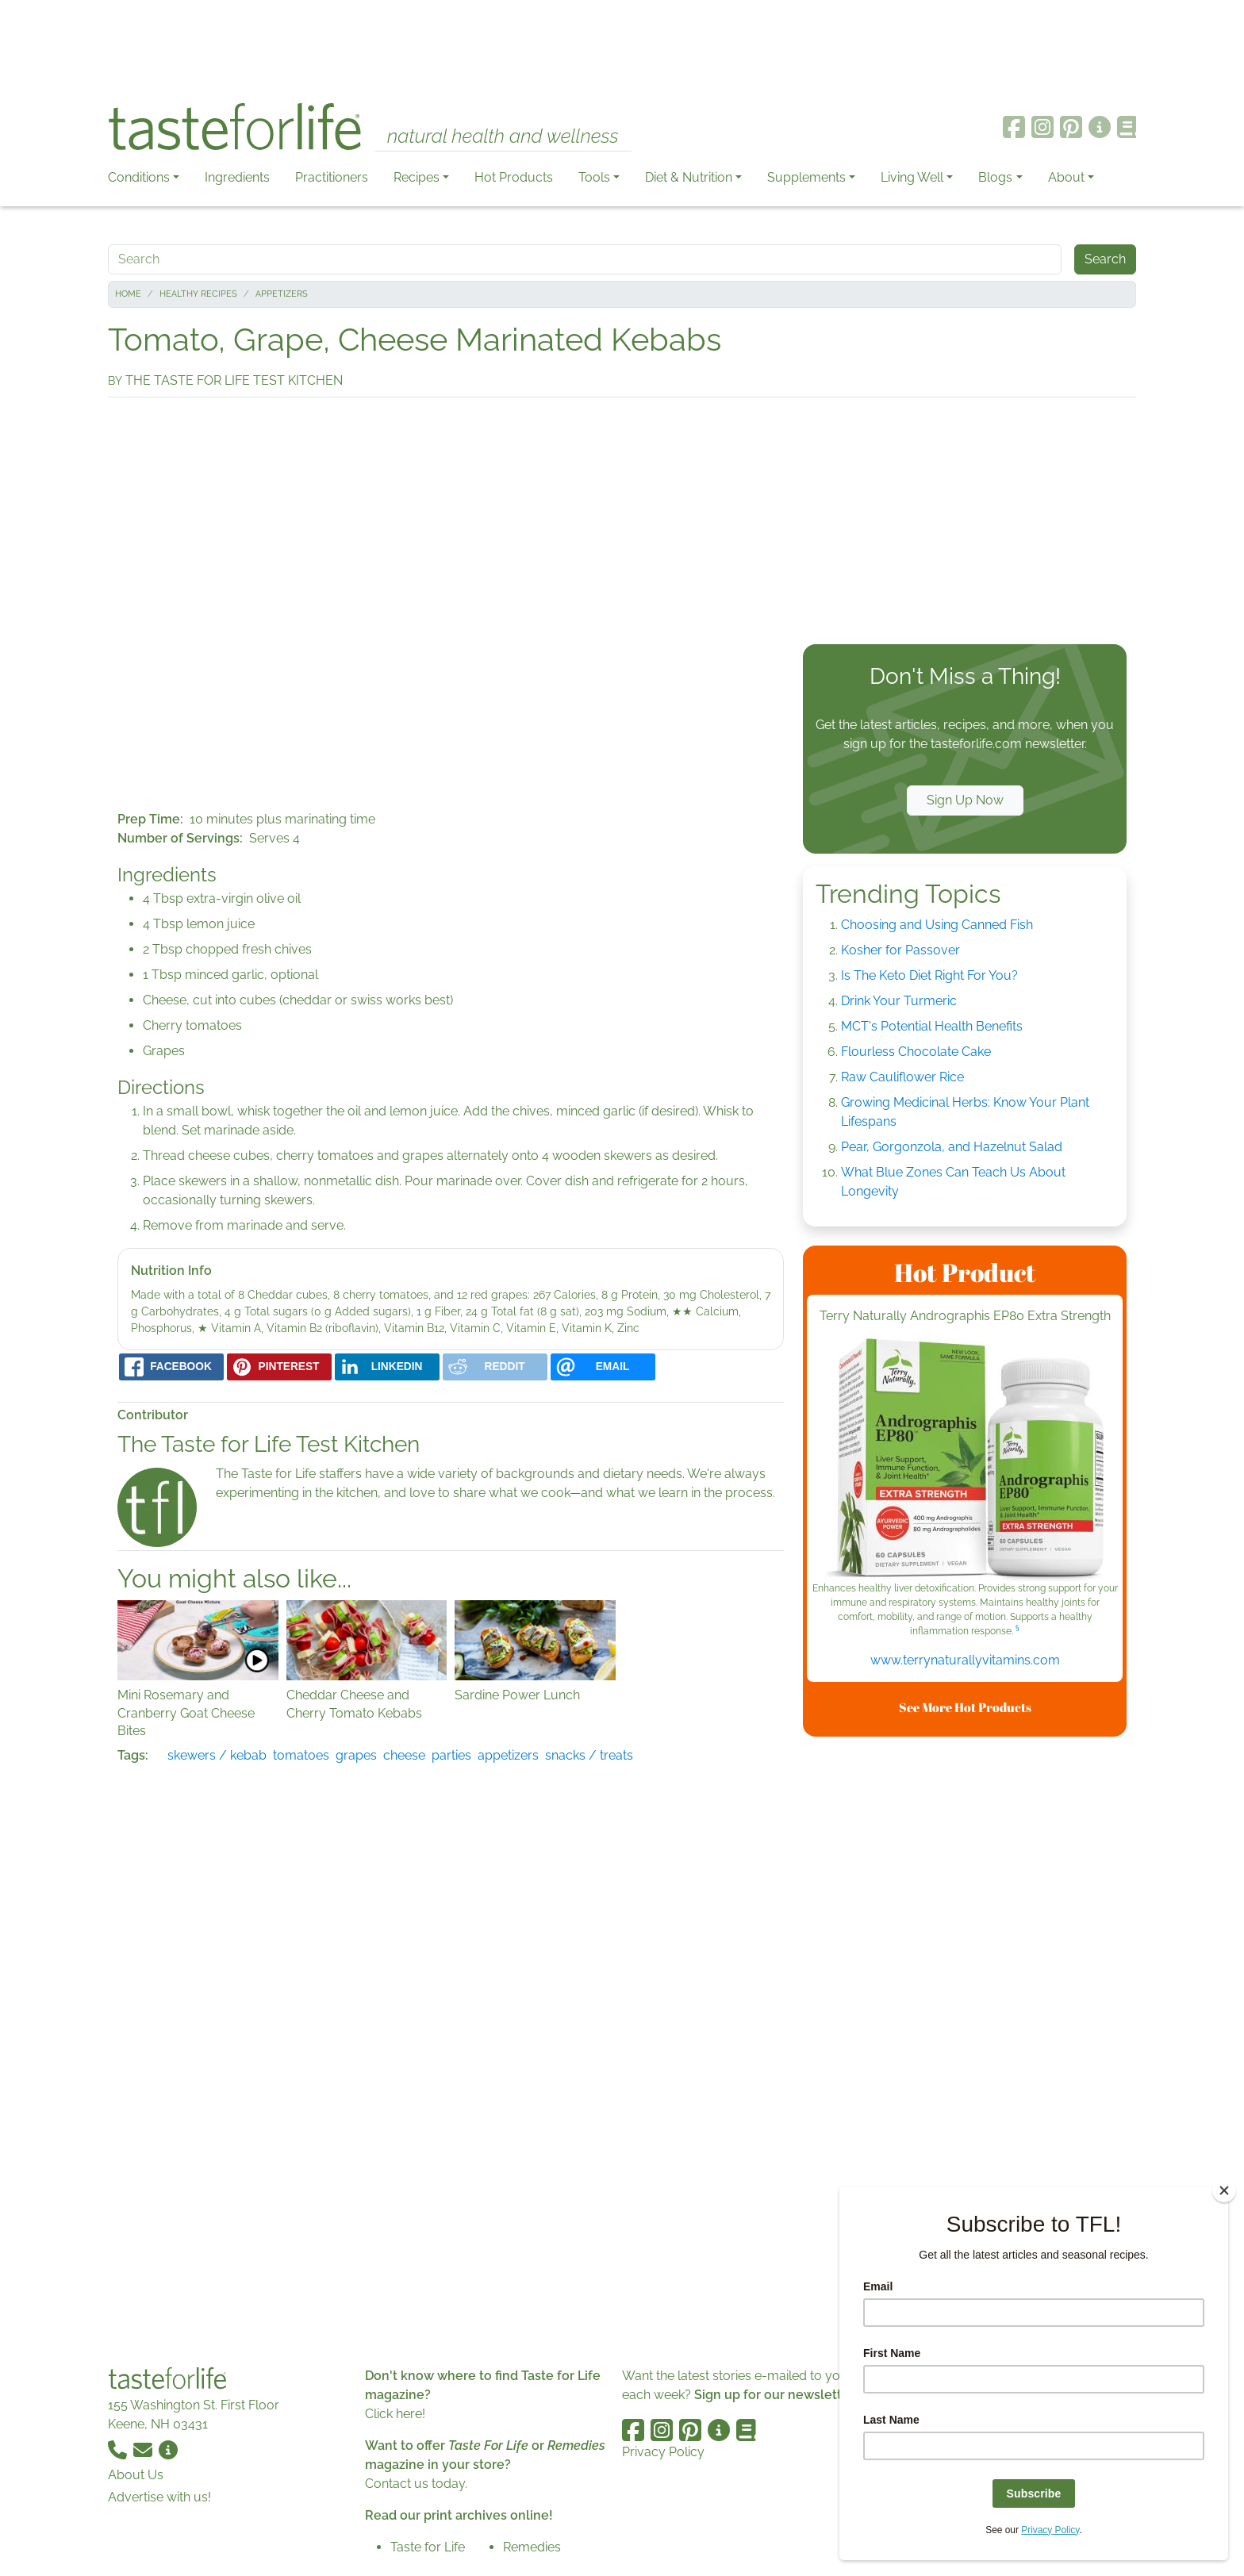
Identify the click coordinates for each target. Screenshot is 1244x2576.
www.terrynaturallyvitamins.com (965, 1660)
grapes (356, 1755)
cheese (404, 1755)
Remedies (532, 2547)
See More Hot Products (965, 1707)
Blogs (995, 177)
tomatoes (301, 1755)
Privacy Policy (663, 2451)
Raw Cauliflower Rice (902, 1077)
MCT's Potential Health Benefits (932, 1026)
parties (451, 1755)
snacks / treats (589, 1755)
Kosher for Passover (900, 950)
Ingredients (237, 177)
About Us (135, 2474)
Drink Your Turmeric (899, 1000)
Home (128, 294)
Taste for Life (427, 2547)
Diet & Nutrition (688, 177)
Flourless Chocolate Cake (916, 1051)
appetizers (508, 1755)
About (1066, 177)
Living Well (912, 177)
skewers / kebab (217, 1755)
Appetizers (281, 294)
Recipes (417, 177)
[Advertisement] (622, 46)
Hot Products (513, 177)
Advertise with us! (159, 2497)
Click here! (395, 2413)
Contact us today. (416, 2483)
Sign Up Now (965, 800)
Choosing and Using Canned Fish (937, 924)
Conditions (139, 177)
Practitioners (331, 177)
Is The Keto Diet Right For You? (929, 975)
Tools (594, 177)
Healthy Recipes (198, 294)
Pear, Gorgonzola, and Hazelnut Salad (951, 1146)
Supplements (806, 177)
